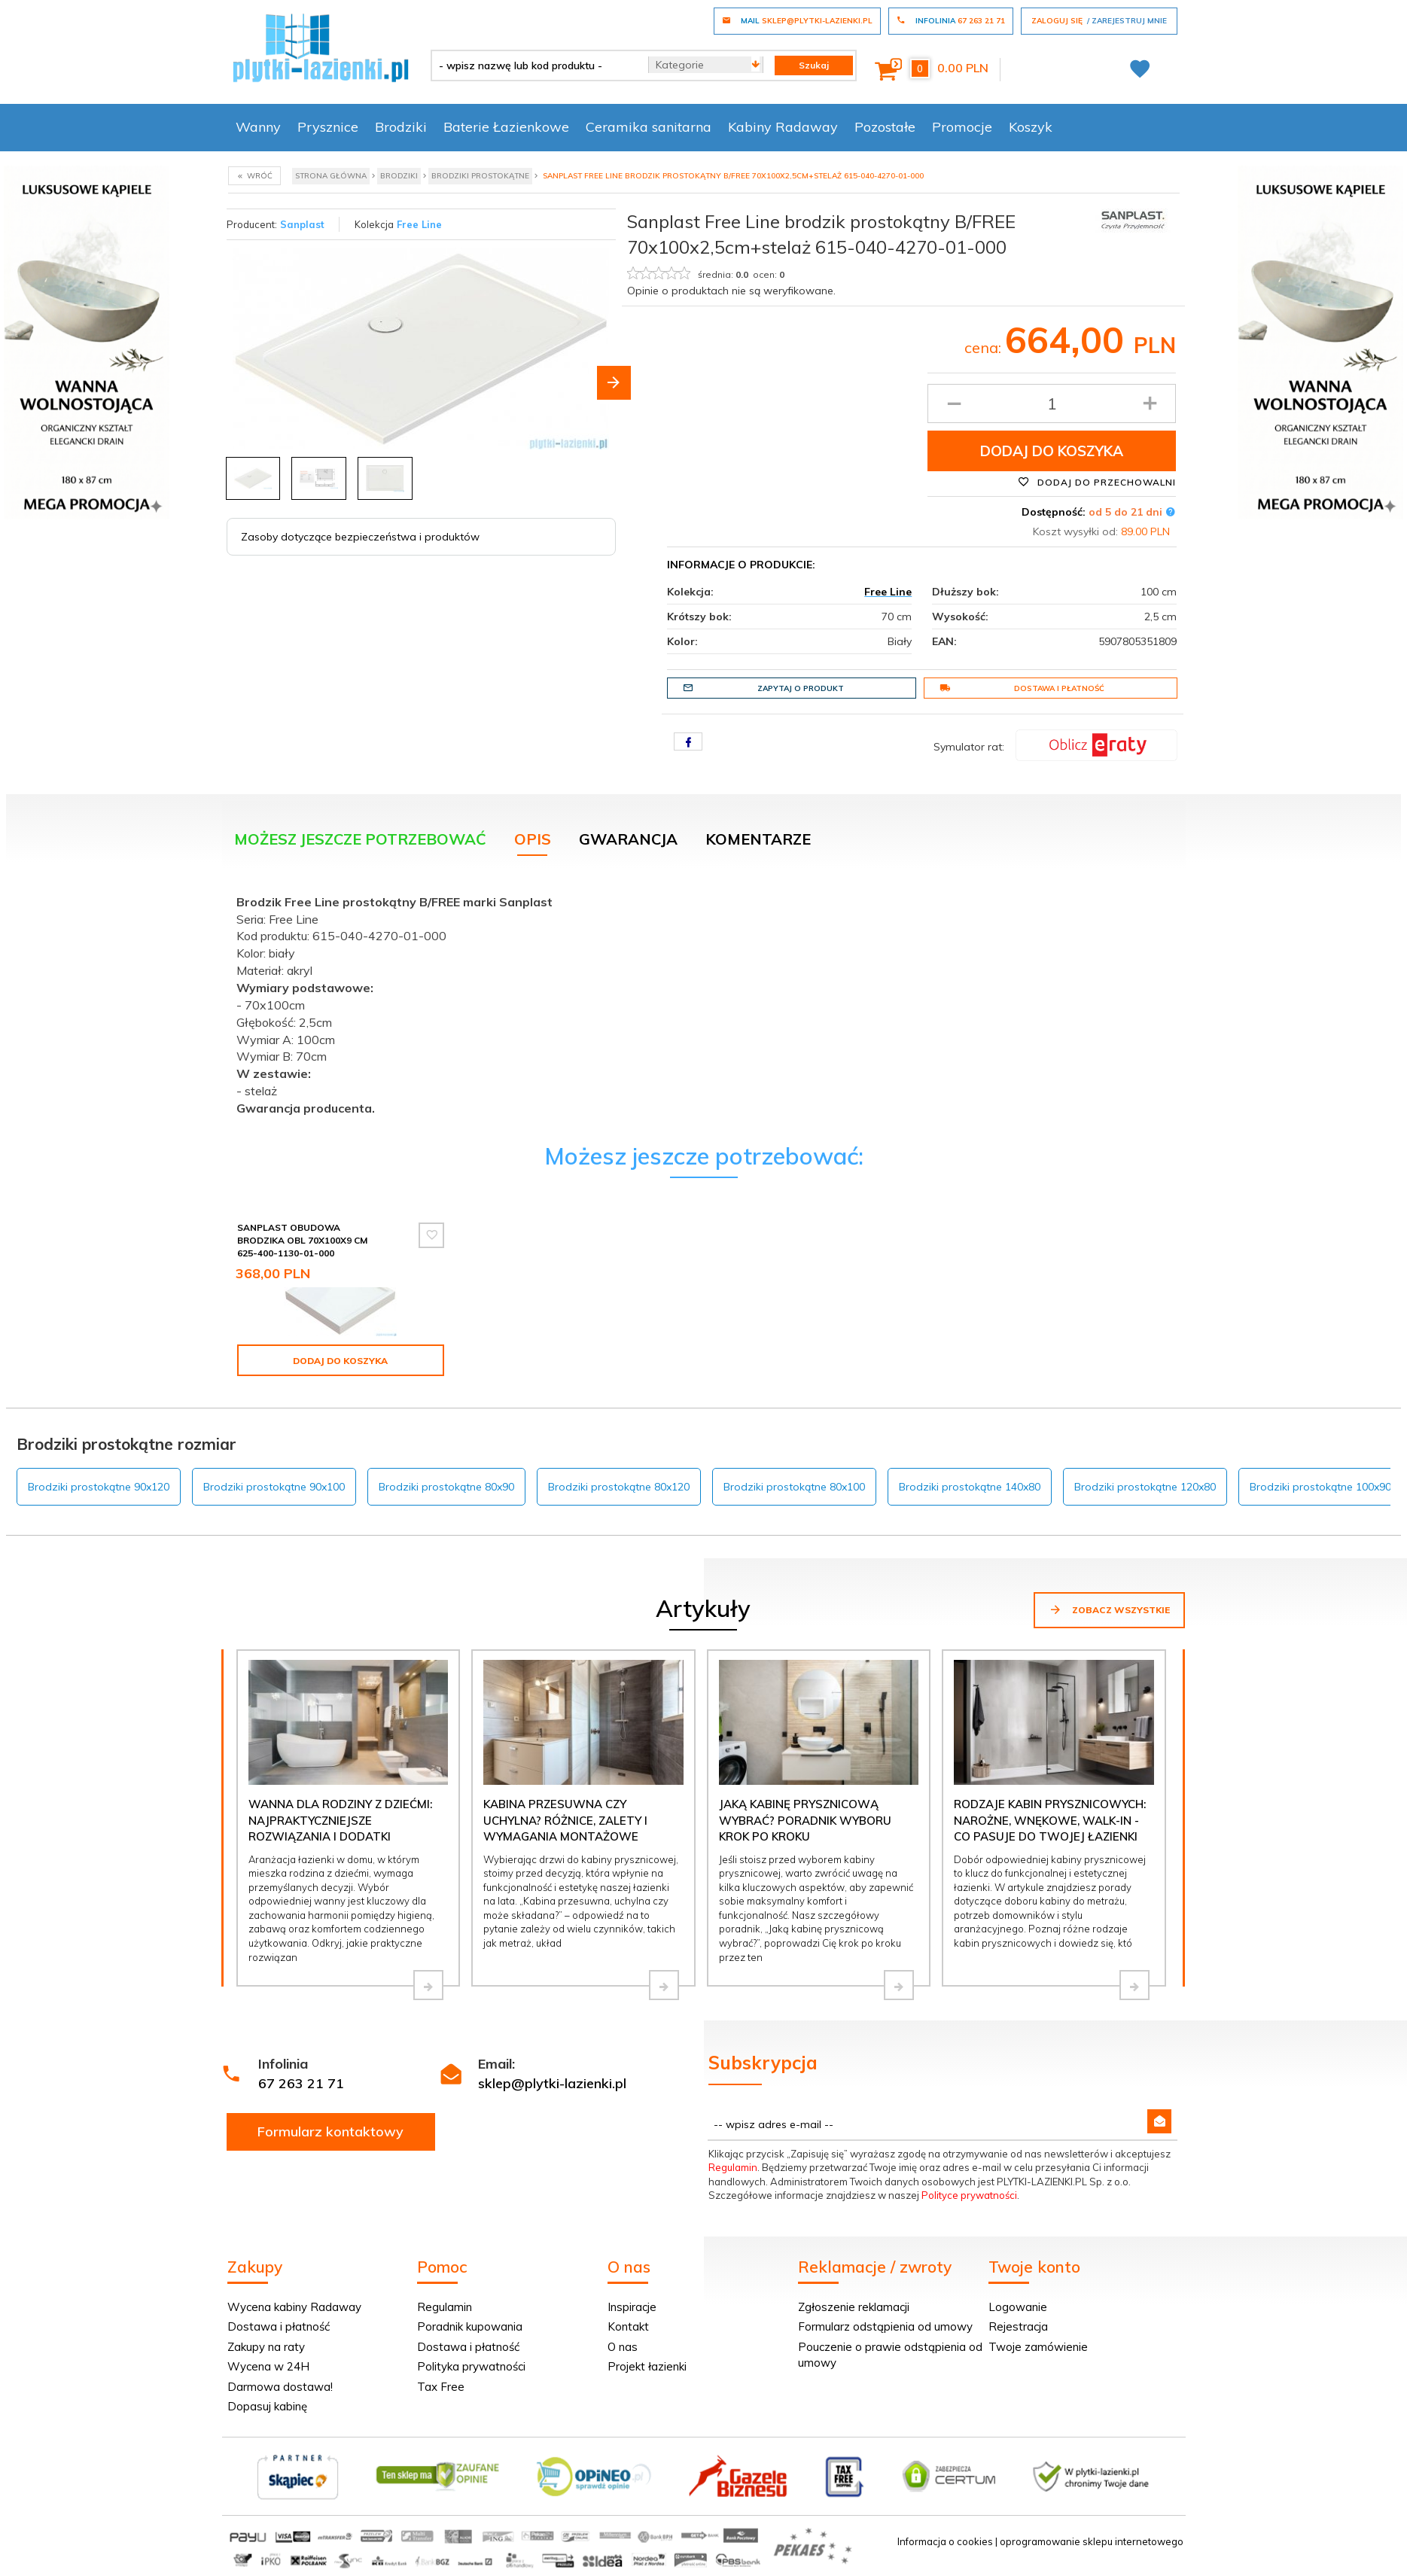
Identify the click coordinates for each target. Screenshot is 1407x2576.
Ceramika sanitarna (648, 126)
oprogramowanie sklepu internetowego (1091, 2541)
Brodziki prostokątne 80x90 (446, 1487)
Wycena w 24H (268, 2366)
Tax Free (440, 2387)
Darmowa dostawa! (280, 2387)
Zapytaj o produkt (763, 688)
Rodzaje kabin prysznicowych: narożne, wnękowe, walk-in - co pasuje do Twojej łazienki (1050, 1820)
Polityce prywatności (969, 2195)
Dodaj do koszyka (1051, 451)
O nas (623, 2347)
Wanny (258, 126)
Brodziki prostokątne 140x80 (969, 1487)
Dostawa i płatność (1022, 688)
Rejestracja (1018, 2326)
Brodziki (401, 126)
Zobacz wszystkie (1109, 1609)
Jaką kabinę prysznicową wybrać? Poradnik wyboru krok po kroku (805, 1820)
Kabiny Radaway (783, 126)
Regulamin (732, 2167)
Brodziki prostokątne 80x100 (794, 1487)
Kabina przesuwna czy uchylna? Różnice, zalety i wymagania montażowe (565, 1820)
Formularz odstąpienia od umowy (885, 2326)
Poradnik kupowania (469, 2326)
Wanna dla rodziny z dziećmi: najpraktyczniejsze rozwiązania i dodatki (340, 1820)
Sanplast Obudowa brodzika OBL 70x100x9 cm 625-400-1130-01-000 (302, 1240)
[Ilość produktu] (1052, 403)
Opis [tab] (532, 839)
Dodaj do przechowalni (1097, 482)
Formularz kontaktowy (330, 2131)
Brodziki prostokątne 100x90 (1320, 1487)
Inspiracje (632, 2307)
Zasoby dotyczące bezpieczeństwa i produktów (360, 537)
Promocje (962, 126)
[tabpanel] (704, 1001)
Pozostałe (884, 126)
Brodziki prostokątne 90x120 (98, 1487)
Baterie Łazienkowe (506, 126)
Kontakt (628, 2326)
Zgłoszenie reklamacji (853, 2307)
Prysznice (327, 126)
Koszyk (1030, 126)
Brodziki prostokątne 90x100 (274, 1487)
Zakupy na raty (266, 2347)
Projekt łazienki (647, 2366)
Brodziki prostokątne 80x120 (619, 1487)
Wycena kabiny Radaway (294, 2307)
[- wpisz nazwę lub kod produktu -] (534, 65)
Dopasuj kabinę (267, 2406)
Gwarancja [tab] (628, 839)
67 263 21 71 (301, 2083)
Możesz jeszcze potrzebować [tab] (360, 839)
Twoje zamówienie (1038, 2347)
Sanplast (302, 224)
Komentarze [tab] (758, 839)
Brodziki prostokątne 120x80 (1145, 1487)
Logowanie (1017, 2307)
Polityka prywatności (471, 2366)
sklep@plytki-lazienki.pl (552, 2083)
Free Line (419, 224)
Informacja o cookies (945, 2541)
